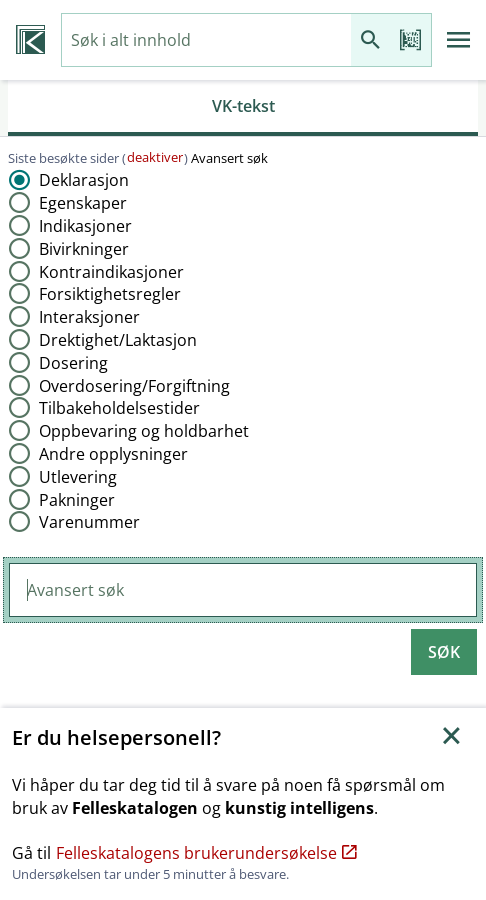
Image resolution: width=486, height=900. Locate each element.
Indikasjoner (85, 226)
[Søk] (371, 40)
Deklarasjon (84, 180)
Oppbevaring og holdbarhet (144, 431)
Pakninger (77, 500)
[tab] (243, 108)
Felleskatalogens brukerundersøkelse (206, 853)
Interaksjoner (89, 317)
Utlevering (78, 477)
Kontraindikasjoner (111, 272)
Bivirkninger (84, 249)
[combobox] (206, 40)
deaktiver (155, 157)
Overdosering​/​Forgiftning (134, 386)
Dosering (73, 363)
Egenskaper (83, 203)
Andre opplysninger (113, 454)
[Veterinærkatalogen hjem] (30, 40)
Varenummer (89, 522)
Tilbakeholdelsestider (119, 408)
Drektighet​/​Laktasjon (118, 340)
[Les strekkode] (411, 40)
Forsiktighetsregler (110, 294)
